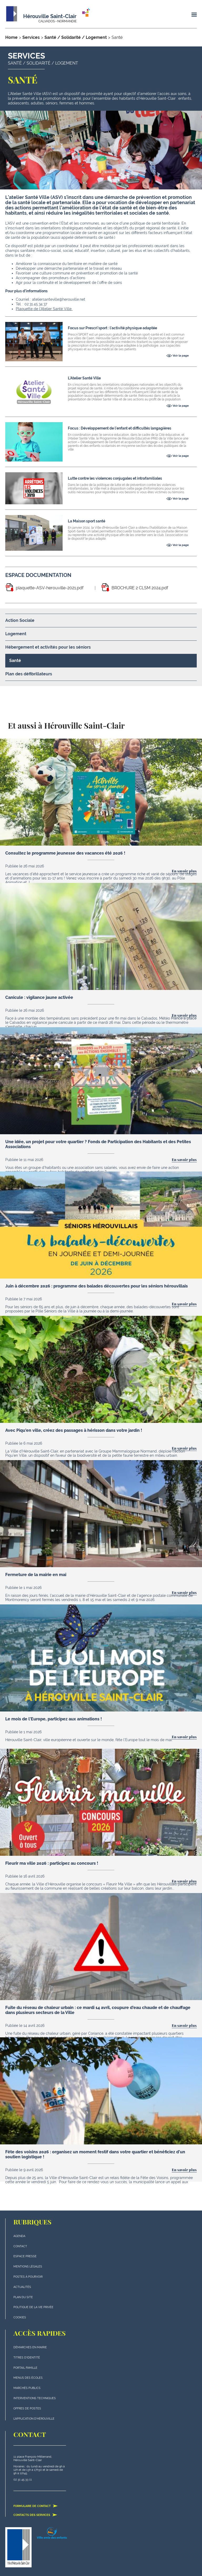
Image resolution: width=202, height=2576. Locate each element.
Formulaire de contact (35, 2506)
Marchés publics (27, 2388)
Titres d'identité (26, 2357)
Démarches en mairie (30, 2347)
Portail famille (25, 2368)
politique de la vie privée (33, 2307)
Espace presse (25, 2256)
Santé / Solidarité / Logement (75, 37)
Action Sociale (19, 620)
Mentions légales (27, 2266)
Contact (20, 2246)
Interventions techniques (34, 2398)
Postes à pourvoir (28, 2276)
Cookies (19, 2317)
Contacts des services (35, 2515)
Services (31, 37)
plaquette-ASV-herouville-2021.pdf (49, 588)
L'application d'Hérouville (33, 2418)
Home (11, 37)
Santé (15, 660)
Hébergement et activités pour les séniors (48, 647)
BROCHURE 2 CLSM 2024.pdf (140, 588)
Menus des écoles (28, 2377)
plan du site (23, 2297)
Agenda (19, 2236)
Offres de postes (27, 2408)
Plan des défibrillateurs (28, 673)
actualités (22, 2287)
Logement (15, 633)
